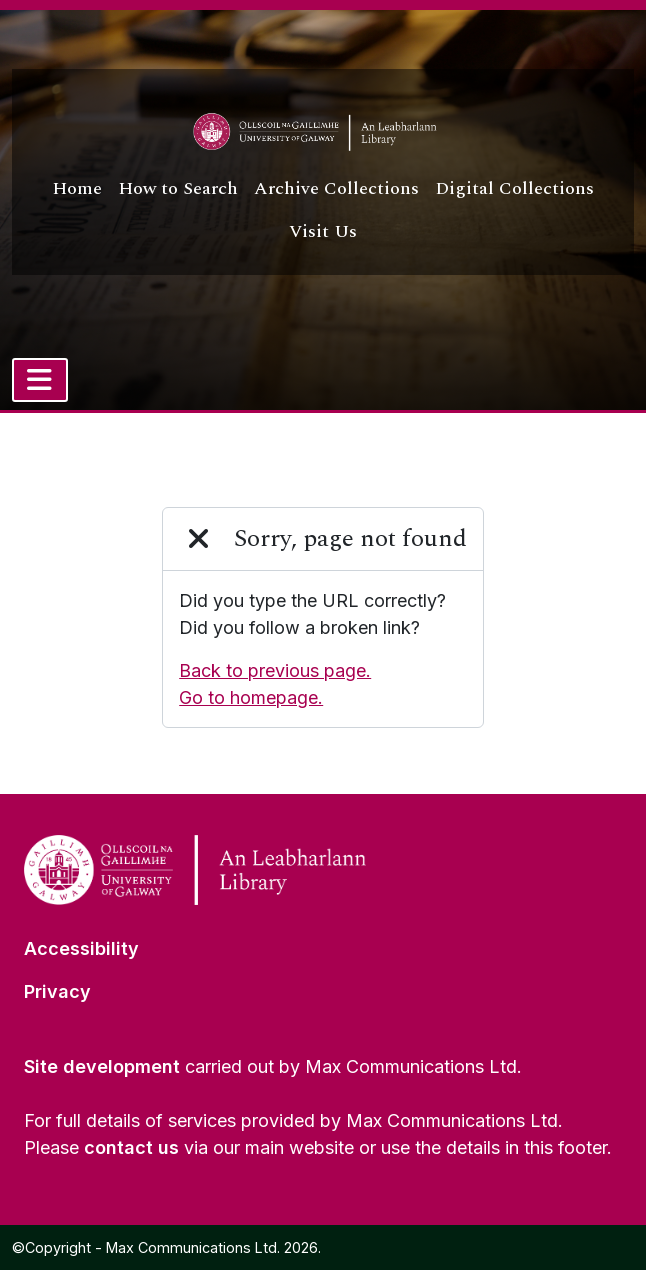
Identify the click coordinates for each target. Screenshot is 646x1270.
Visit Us (323, 231)
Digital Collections (514, 188)
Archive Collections (336, 188)
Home (77, 188)
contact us (131, 1147)
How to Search (178, 188)
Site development (102, 1066)
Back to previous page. (275, 670)
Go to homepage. (251, 697)
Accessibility (81, 948)
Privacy (57, 991)
